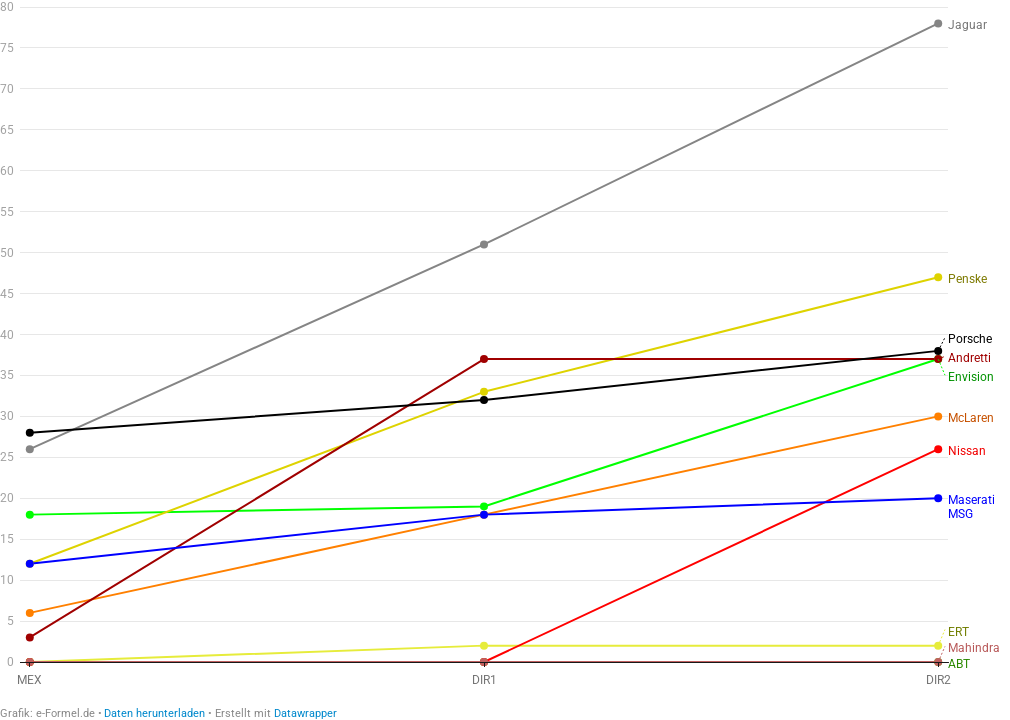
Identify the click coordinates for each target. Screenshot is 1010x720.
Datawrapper (305, 713)
